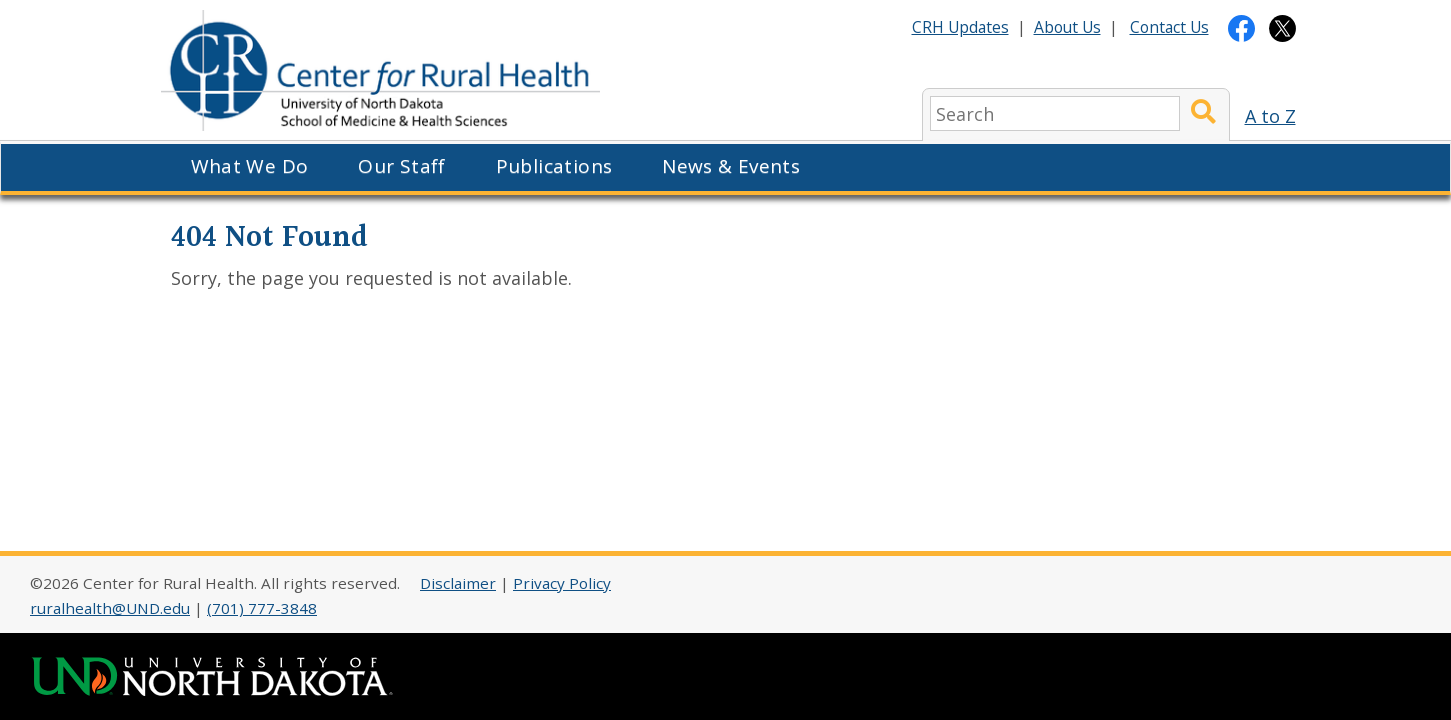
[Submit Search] (1203, 113)
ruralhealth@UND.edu (110, 608)
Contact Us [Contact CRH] (1169, 27)
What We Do (250, 166)
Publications (554, 166)
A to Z (1270, 116)
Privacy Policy (562, 583)
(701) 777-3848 (262, 608)
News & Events (731, 166)
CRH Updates (960, 27)
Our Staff (401, 166)
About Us (1067, 27)
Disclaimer (458, 583)
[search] (1055, 113)
